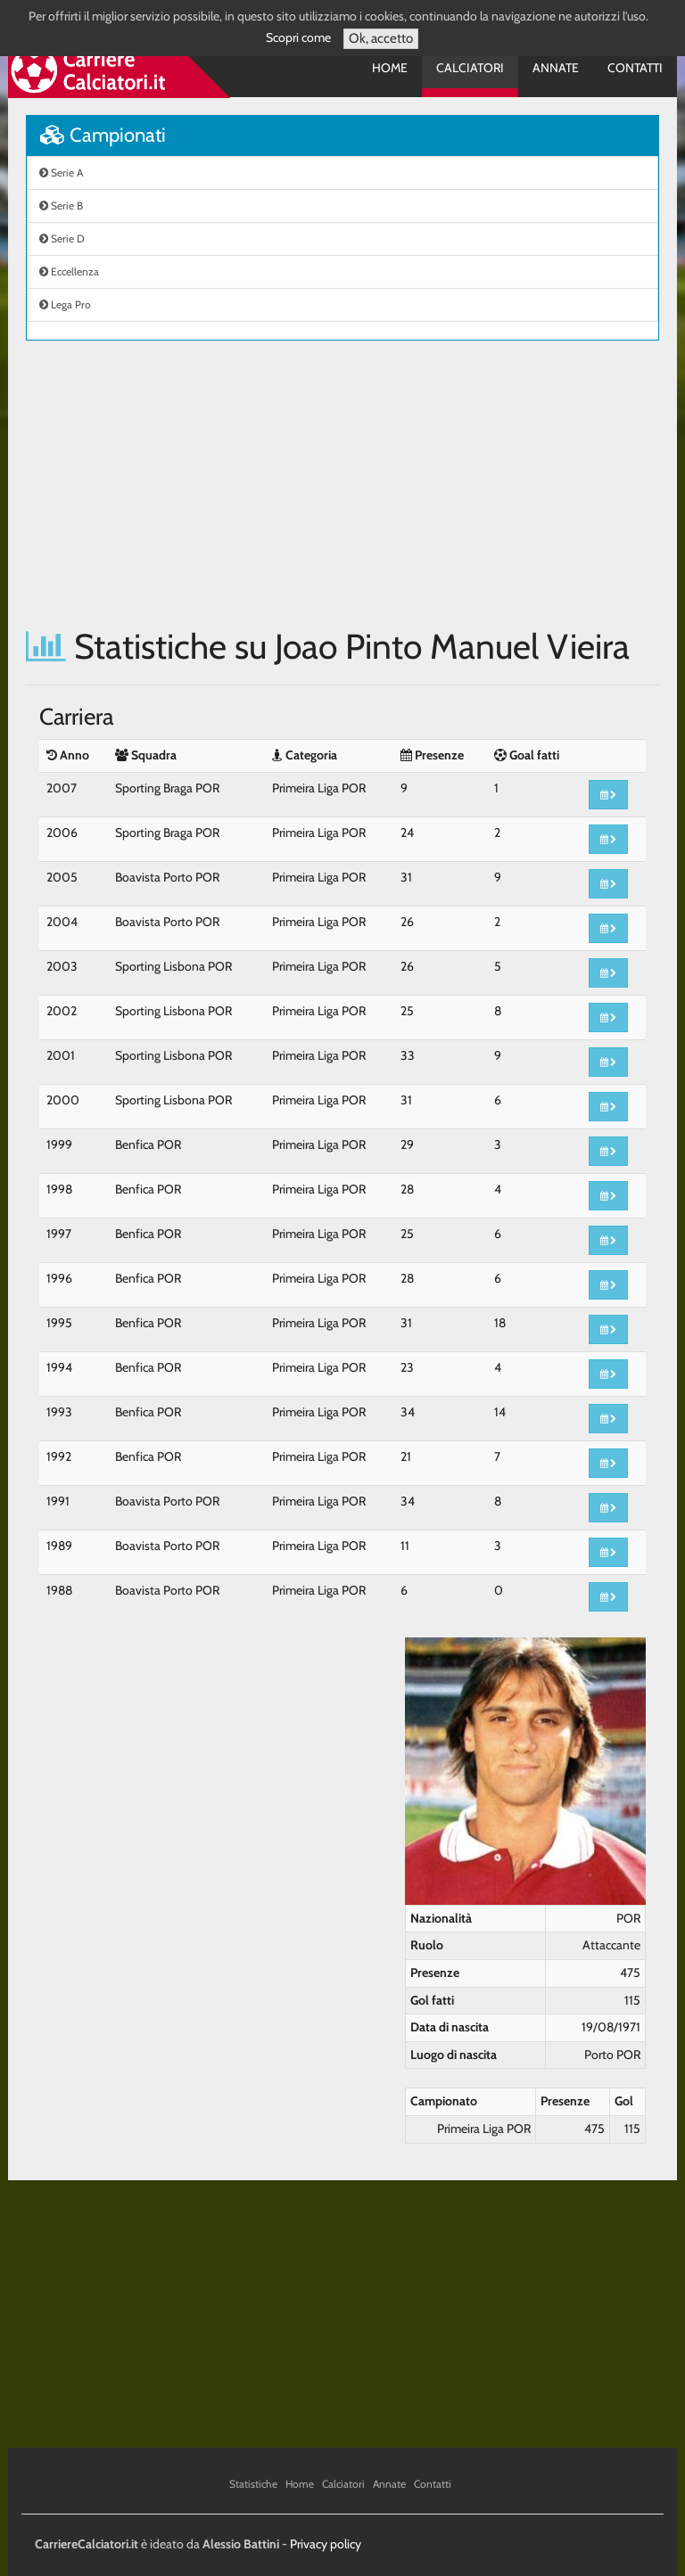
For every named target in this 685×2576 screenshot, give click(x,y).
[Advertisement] (342, 484)
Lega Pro (65, 304)
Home (390, 68)
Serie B (61, 205)
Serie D (62, 238)
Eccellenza (69, 271)
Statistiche (253, 2483)
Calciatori (470, 68)
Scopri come (298, 37)
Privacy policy (325, 2544)
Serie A (61, 172)
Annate (555, 68)
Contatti (635, 68)
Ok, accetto (381, 38)
